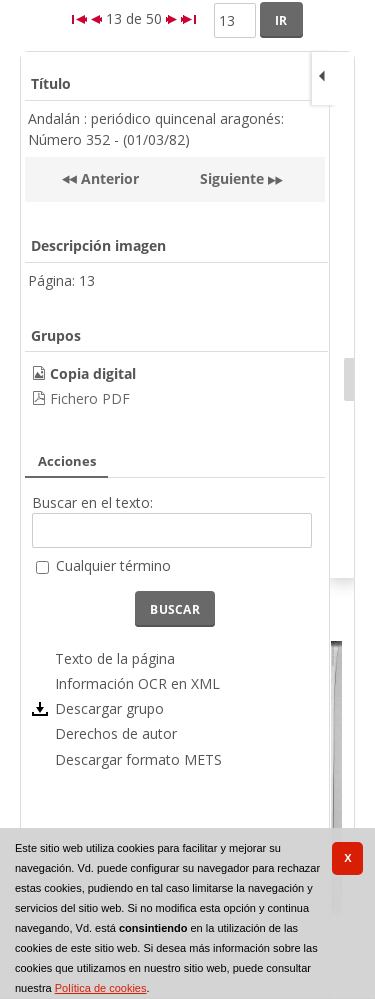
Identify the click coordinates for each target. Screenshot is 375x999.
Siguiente (232, 178)
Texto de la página (115, 658)
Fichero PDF (90, 398)
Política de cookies (101, 988)
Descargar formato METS (138, 759)
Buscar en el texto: (92, 502)
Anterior (108, 178)
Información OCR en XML (137, 683)
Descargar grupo (109, 708)
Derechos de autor (116, 733)
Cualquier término (113, 565)
